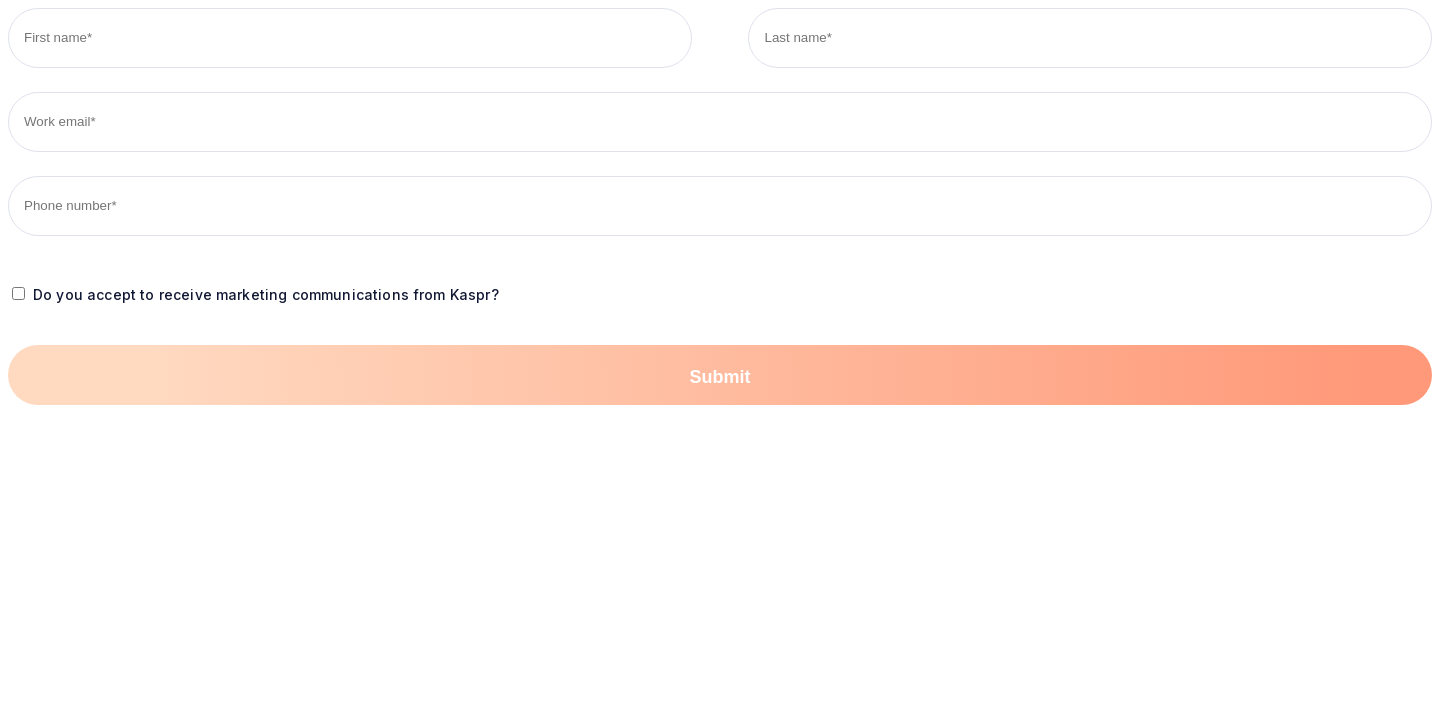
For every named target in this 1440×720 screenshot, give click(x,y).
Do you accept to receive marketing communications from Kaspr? (266, 294)
